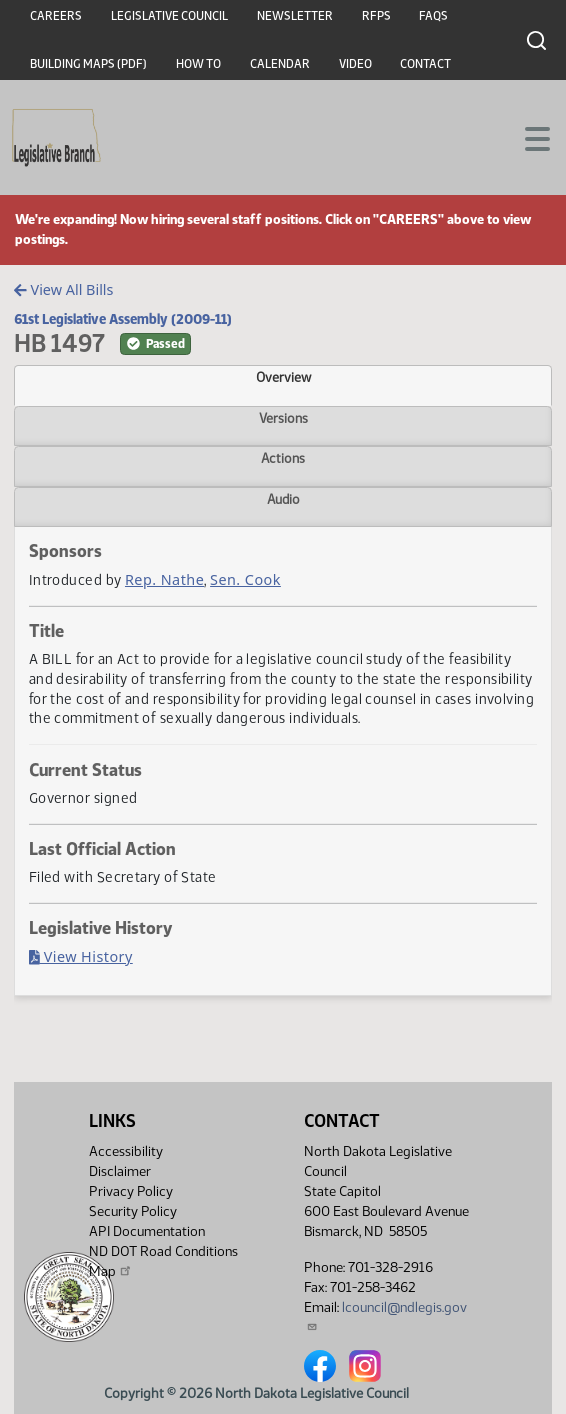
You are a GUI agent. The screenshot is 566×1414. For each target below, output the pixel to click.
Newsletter (295, 16)
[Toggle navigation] (527, 137)
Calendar (280, 64)
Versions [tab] (283, 418)
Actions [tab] (283, 458)
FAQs (433, 16)
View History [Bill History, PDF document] (81, 956)
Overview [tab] (283, 377)
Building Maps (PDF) (88, 64)
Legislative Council (169, 16)
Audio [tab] (283, 499)
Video (355, 64)
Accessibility (126, 1151)
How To (198, 64)
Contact (425, 64)
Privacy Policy (131, 1191)
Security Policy (133, 1211)
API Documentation (147, 1231)
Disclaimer (120, 1171)
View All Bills (63, 289)
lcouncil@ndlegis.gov (385, 1315)
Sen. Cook (245, 579)
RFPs (376, 16)
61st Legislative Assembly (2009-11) (123, 319)
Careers (56, 16)
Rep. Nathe (164, 579)
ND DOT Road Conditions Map (163, 1261)
